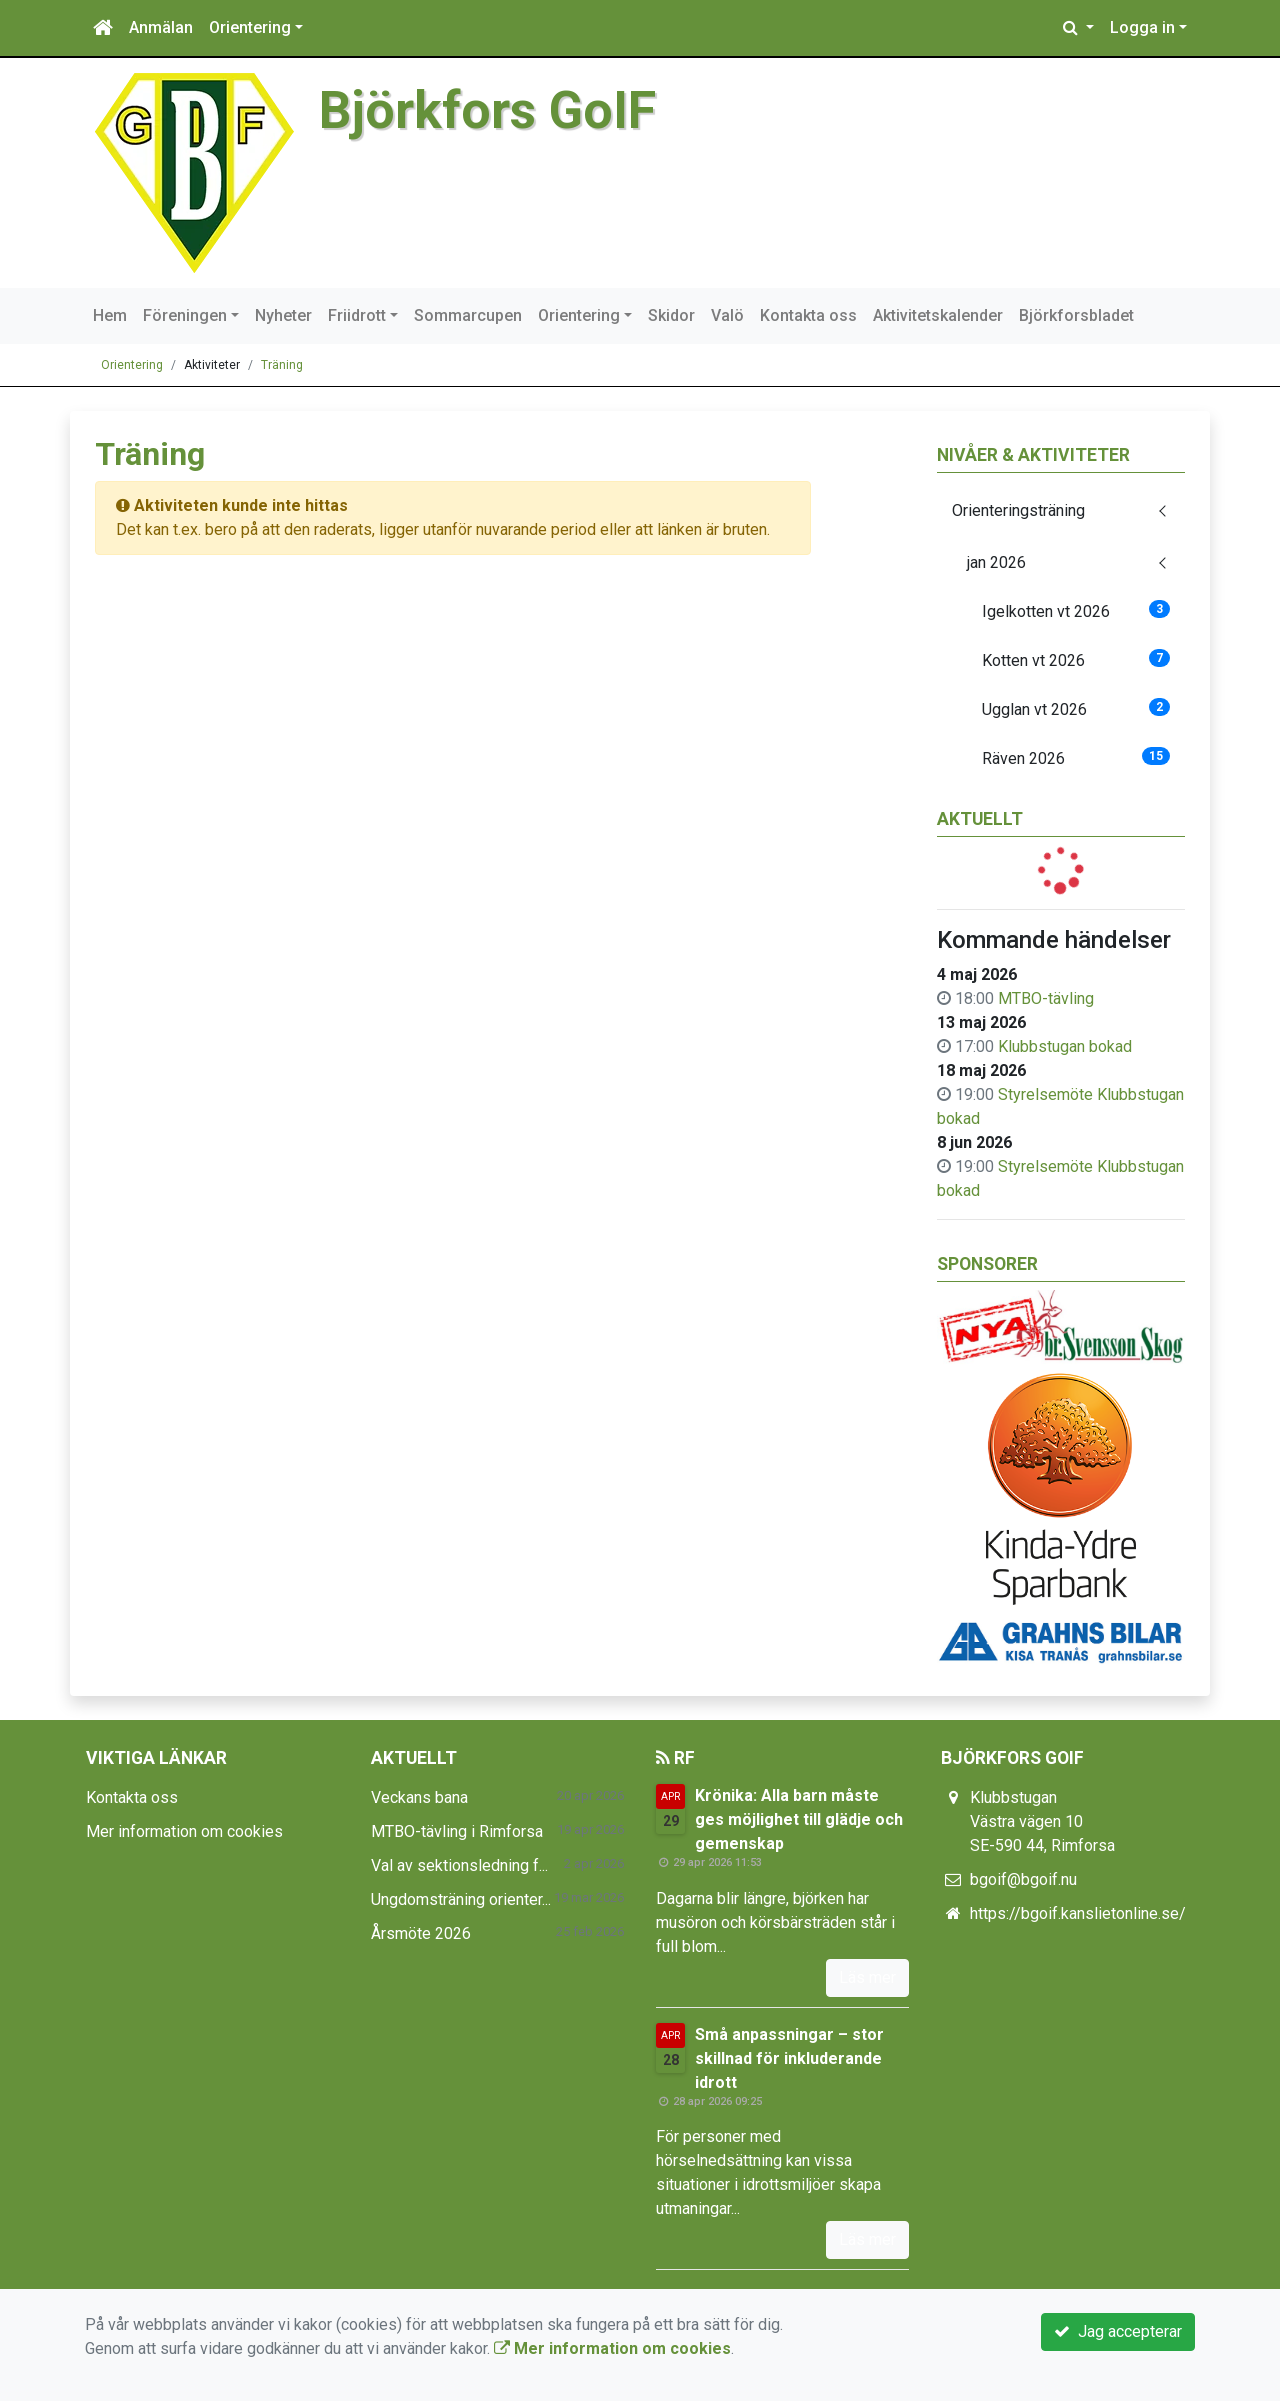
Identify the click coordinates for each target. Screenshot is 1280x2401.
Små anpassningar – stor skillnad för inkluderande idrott (789, 2058)
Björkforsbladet (1076, 315)
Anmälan (161, 27)
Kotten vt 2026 (1076, 659)
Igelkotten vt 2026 (1076, 610)
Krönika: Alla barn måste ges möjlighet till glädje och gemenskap (799, 1819)
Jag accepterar (1118, 2331)
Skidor (671, 315)
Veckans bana (419, 1797)
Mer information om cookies (184, 1831)
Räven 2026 (1076, 757)
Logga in (1142, 27)
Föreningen (185, 315)
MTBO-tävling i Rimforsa (457, 1831)
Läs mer (867, 1977)
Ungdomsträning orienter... (461, 1899)
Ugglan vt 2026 (1076, 708)
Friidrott (357, 315)
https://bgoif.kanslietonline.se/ (1078, 1913)
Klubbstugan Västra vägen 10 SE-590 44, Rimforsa (1042, 1821)
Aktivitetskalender (938, 315)
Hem (110, 315)
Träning (282, 365)
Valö (727, 315)
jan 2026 (996, 562)
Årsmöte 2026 (421, 1933)
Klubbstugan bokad (1065, 1046)
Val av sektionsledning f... (459, 1865)
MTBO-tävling (1046, 998)
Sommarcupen (468, 315)
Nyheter (283, 315)
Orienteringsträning (1018, 510)
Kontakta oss (808, 315)
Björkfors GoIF (487, 110)
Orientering (250, 27)
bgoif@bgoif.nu (1023, 1879)
